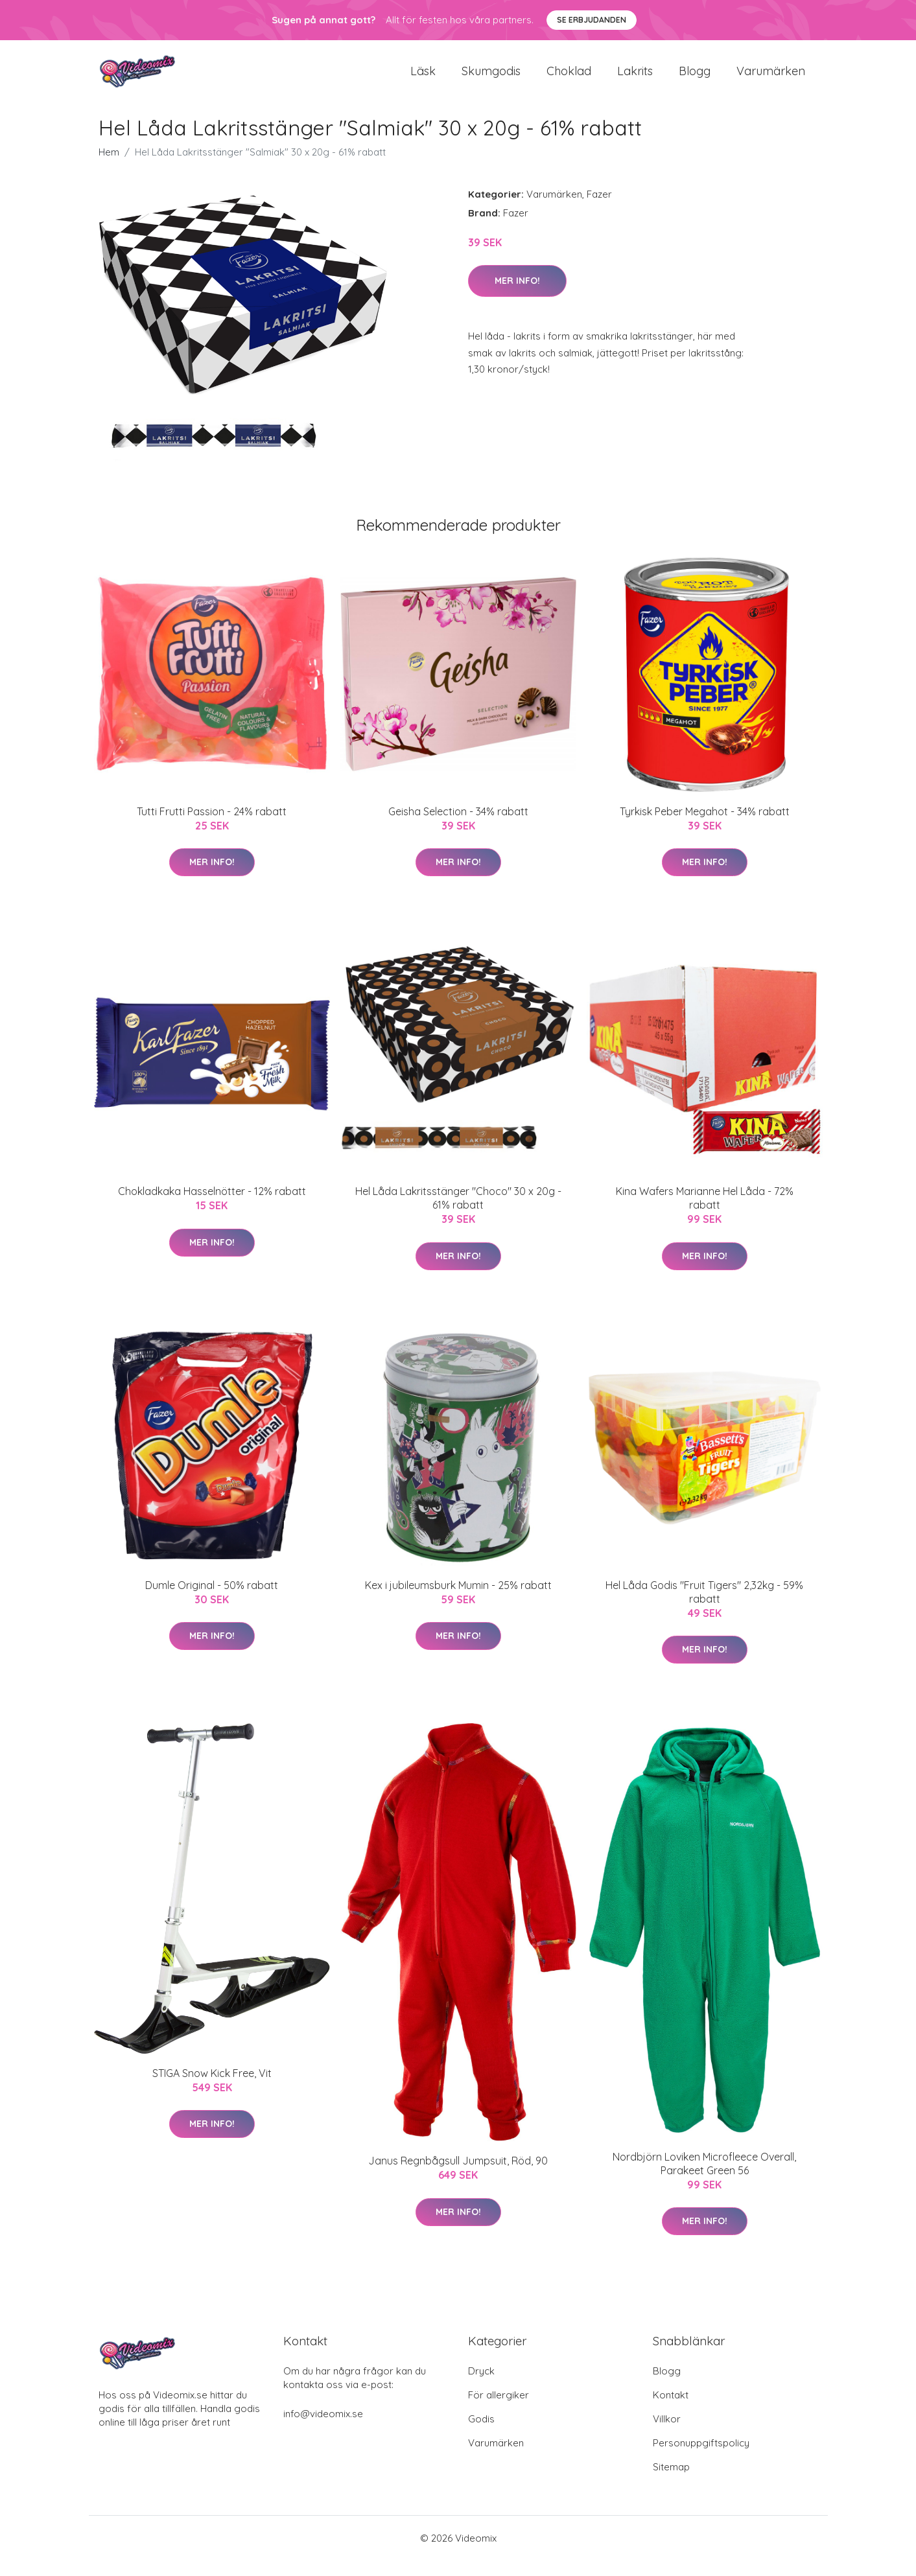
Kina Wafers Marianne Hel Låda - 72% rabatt (704, 1213)
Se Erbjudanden (591, 20)
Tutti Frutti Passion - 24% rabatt (212, 826)
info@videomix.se (323, 2429)
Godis (481, 2434)
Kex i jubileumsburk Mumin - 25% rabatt (458, 1600)
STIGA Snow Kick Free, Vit (212, 2088)
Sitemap (671, 2482)
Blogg (694, 78)
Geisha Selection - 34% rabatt (458, 826)
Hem (109, 167)
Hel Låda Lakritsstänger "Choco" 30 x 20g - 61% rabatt (458, 1213)
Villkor (667, 2434)
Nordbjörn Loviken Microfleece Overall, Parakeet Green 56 (704, 2179)
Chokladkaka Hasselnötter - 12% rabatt (212, 1206)
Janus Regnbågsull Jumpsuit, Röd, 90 (458, 2176)
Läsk (423, 78)
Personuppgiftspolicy (701, 2458)
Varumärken (770, 78)
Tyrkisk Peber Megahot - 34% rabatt (705, 826)
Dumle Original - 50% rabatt (211, 1600)
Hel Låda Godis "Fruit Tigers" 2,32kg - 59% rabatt (704, 1607)
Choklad (568, 78)
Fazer (599, 209)
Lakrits (635, 78)
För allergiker (498, 2410)
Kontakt (670, 2410)
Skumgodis (491, 78)
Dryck (481, 2386)
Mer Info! (517, 296)
